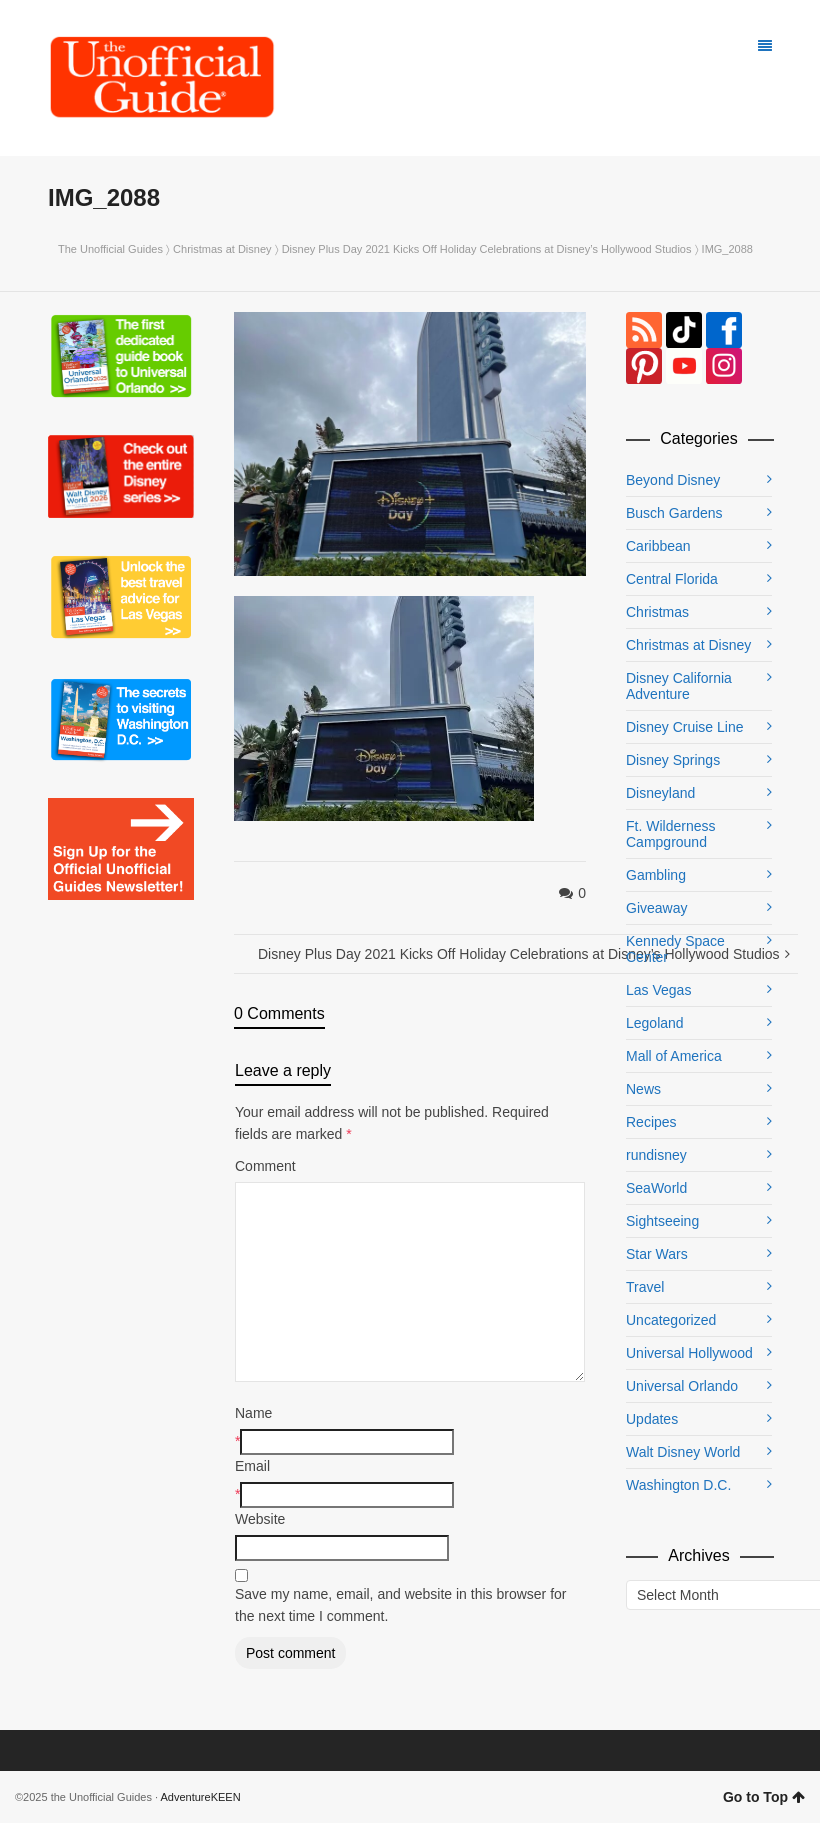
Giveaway (656, 908)
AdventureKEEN (201, 1797)
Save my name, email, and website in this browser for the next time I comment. (400, 1605)
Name (253, 1413)
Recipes (651, 1122)
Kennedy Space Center (675, 949)
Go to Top (764, 1797)
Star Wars (657, 1254)
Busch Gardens (674, 513)
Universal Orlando (682, 1386)
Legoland (655, 1023)
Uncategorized (671, 1320)
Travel (645, 1287)
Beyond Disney (673, 480)
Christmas (657, 612)
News (643, 1089)
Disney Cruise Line (685, 727)
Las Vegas (658, 990)
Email (252, 1466)
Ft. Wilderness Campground (670, 834)
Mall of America (674, 1056)
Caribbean (658, 546)
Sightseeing (662, 1221)
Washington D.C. (678, 1485)
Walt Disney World (683, 1452)
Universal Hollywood (689, 1353)
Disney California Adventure (679, 686)
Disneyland (660, 793)
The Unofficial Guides (110, 249)
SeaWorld (656, 1188)
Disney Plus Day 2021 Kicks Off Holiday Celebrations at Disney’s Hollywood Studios (487, 249)
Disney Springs (673, 760)
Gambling (656, 875)
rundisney (656, 1155)
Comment (265, 1166)
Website (260, 1519)
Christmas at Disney (222, 249)
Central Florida (672, 579)
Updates (652, 1419)
